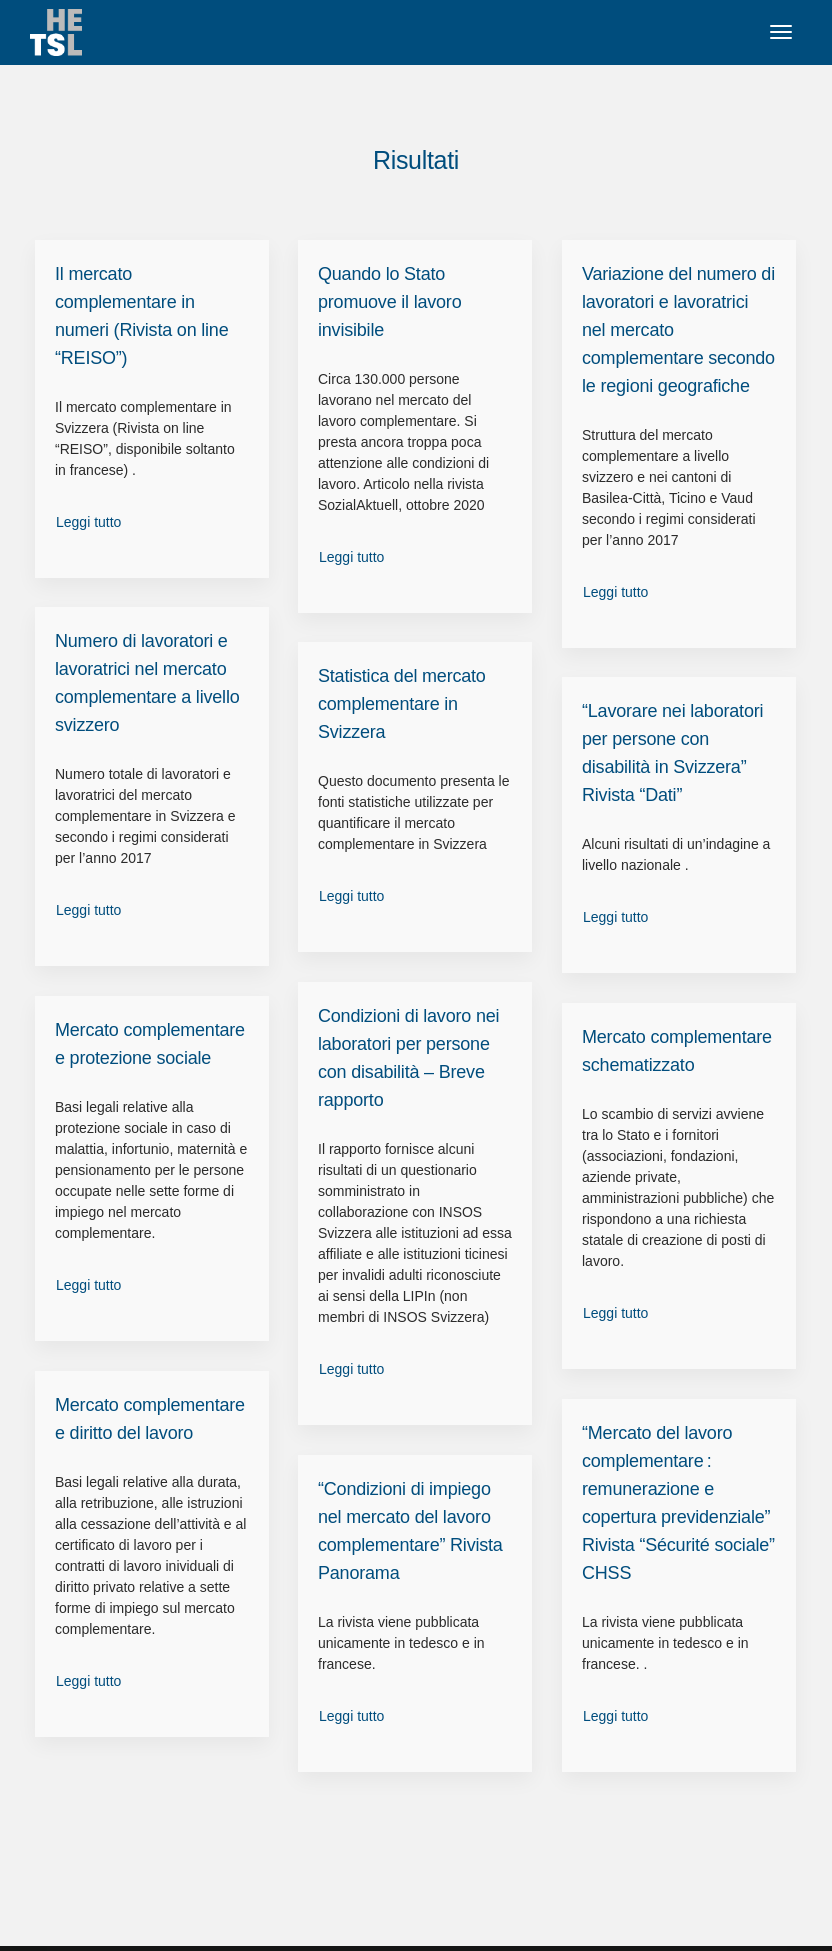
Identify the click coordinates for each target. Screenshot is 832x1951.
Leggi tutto (88, 522)
